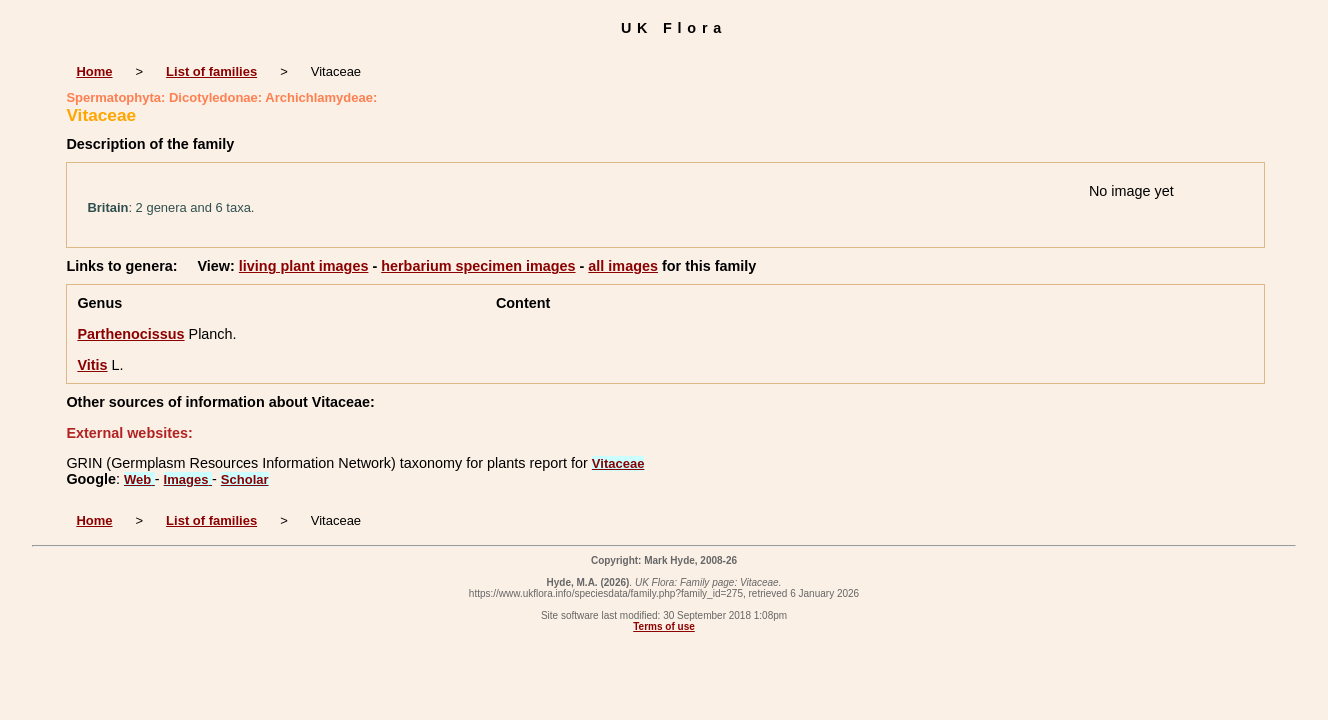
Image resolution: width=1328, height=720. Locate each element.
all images (623, 266)
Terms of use (664, 626)
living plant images (304, 266)
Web (139, 479)
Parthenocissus (130, 334)
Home (94, 71)
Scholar (245, 479)
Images (188, 479)
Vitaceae (618, 463)
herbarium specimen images (478, 266)
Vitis (92, 365)
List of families (211, 71)
